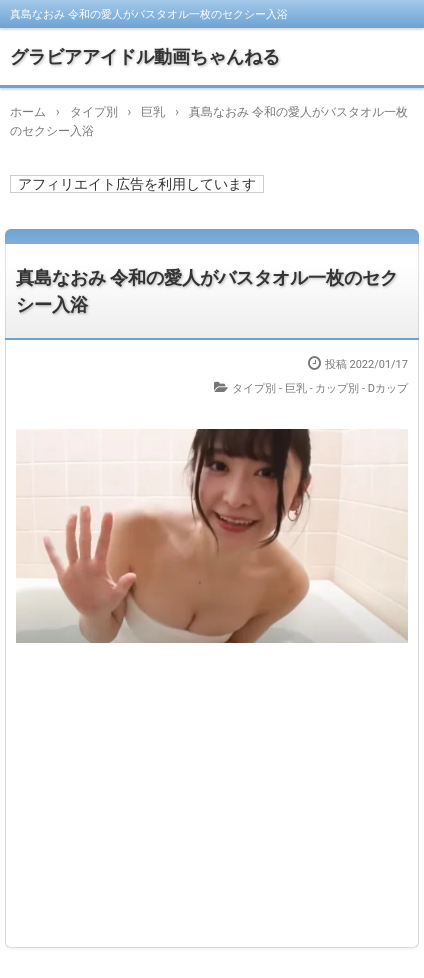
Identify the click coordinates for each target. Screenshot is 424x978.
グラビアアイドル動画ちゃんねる (145, 56)
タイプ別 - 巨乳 (269, 388)
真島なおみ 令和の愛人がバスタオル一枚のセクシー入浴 (207, 291)
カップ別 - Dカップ (361, 388)
